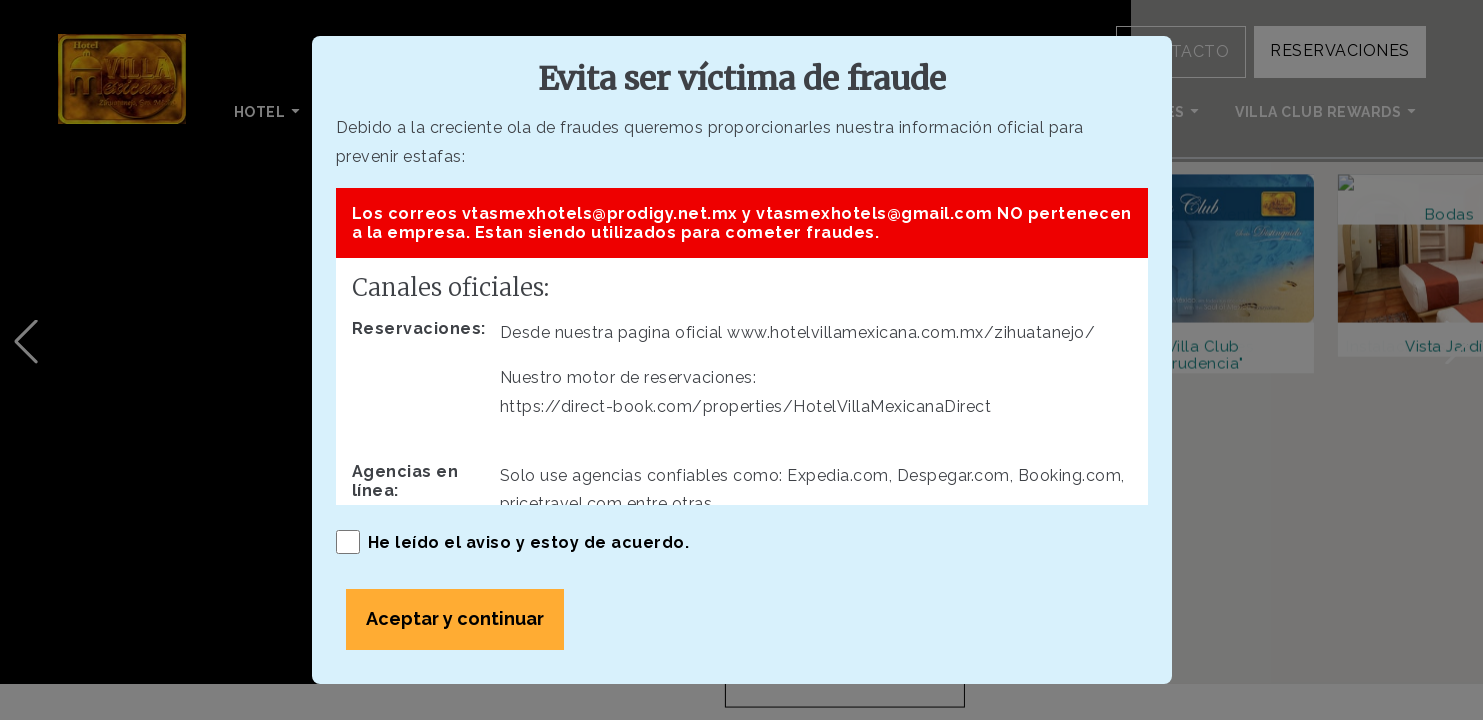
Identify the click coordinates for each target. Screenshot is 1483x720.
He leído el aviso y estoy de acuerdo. (513, 542)
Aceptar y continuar (455, 618)
